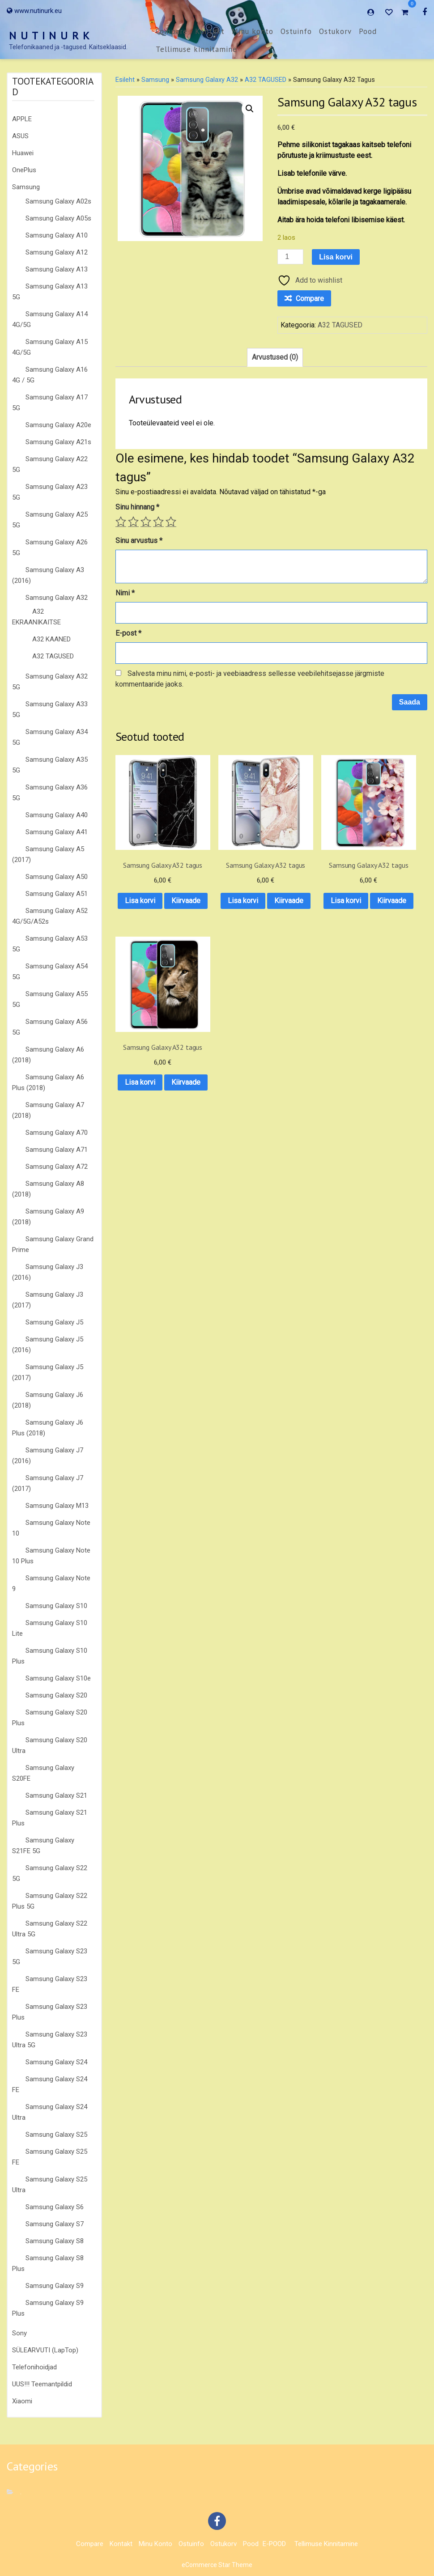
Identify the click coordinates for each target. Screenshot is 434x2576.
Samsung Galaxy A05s (58, 218)
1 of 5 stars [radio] (120, 521)
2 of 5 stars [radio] (133, 521)
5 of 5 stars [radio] (171, 521)
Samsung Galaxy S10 (56, 1606)
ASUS (20, 136)
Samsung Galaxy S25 (56, 2134)
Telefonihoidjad (34, 2367)
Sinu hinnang (137, 507)
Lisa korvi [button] (149, 883)
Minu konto (252, 31)
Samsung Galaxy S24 (56, 2062)
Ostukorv (335, 31)
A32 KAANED (51, 639)
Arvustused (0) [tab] (275, 357)
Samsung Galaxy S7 (55, 2224)
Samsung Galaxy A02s (58, 201)
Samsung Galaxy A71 (57, 1150)
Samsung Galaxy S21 (56, 1795)
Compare (171, 31)
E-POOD (274, 2544)
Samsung (26, 187)
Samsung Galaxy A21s (58, 442)
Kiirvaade (149, 906)
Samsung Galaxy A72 (57, 1167)
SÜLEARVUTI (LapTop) (45, 2350)
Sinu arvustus (138, 540)
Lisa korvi (336, 257)
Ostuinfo (296, 31)
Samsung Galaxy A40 (57, 815)
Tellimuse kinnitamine (196, 49)
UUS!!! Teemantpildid (42, 2384)
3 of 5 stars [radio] (145, 521)
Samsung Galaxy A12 (57, 252)
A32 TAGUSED (53, 656)
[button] (250, 109)
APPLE (22, 119)
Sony (19, 2333)
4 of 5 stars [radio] (158, 521)
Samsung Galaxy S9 (55, 2286)
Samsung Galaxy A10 (57, 235)
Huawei (23, 153)
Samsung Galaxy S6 (55, 2207)
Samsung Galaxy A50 (57, 877)
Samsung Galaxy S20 (56, 1695)
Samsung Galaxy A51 (57, 894)
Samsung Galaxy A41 (57, 832)
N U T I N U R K (49, 35)
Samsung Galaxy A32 (57, 598)
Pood (368, 31)
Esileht (125, 80)
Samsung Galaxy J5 (54, 1322)
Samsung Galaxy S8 (55, 2241)
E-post (128, 633)
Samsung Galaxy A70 (57, 1133)
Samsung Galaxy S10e (58, 1678)
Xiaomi (22, 2401)
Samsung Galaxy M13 (57, 1506)
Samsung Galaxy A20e (58, 425)
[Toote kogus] (290, 257)
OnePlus (24, 170)
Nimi (125, 593)
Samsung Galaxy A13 (57, 269)
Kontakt (210, 31)
